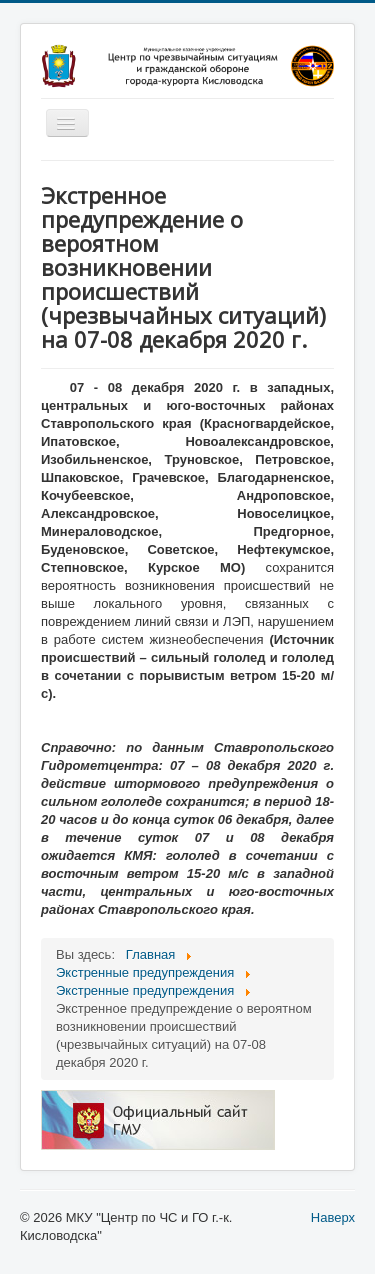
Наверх (333, 1217)
